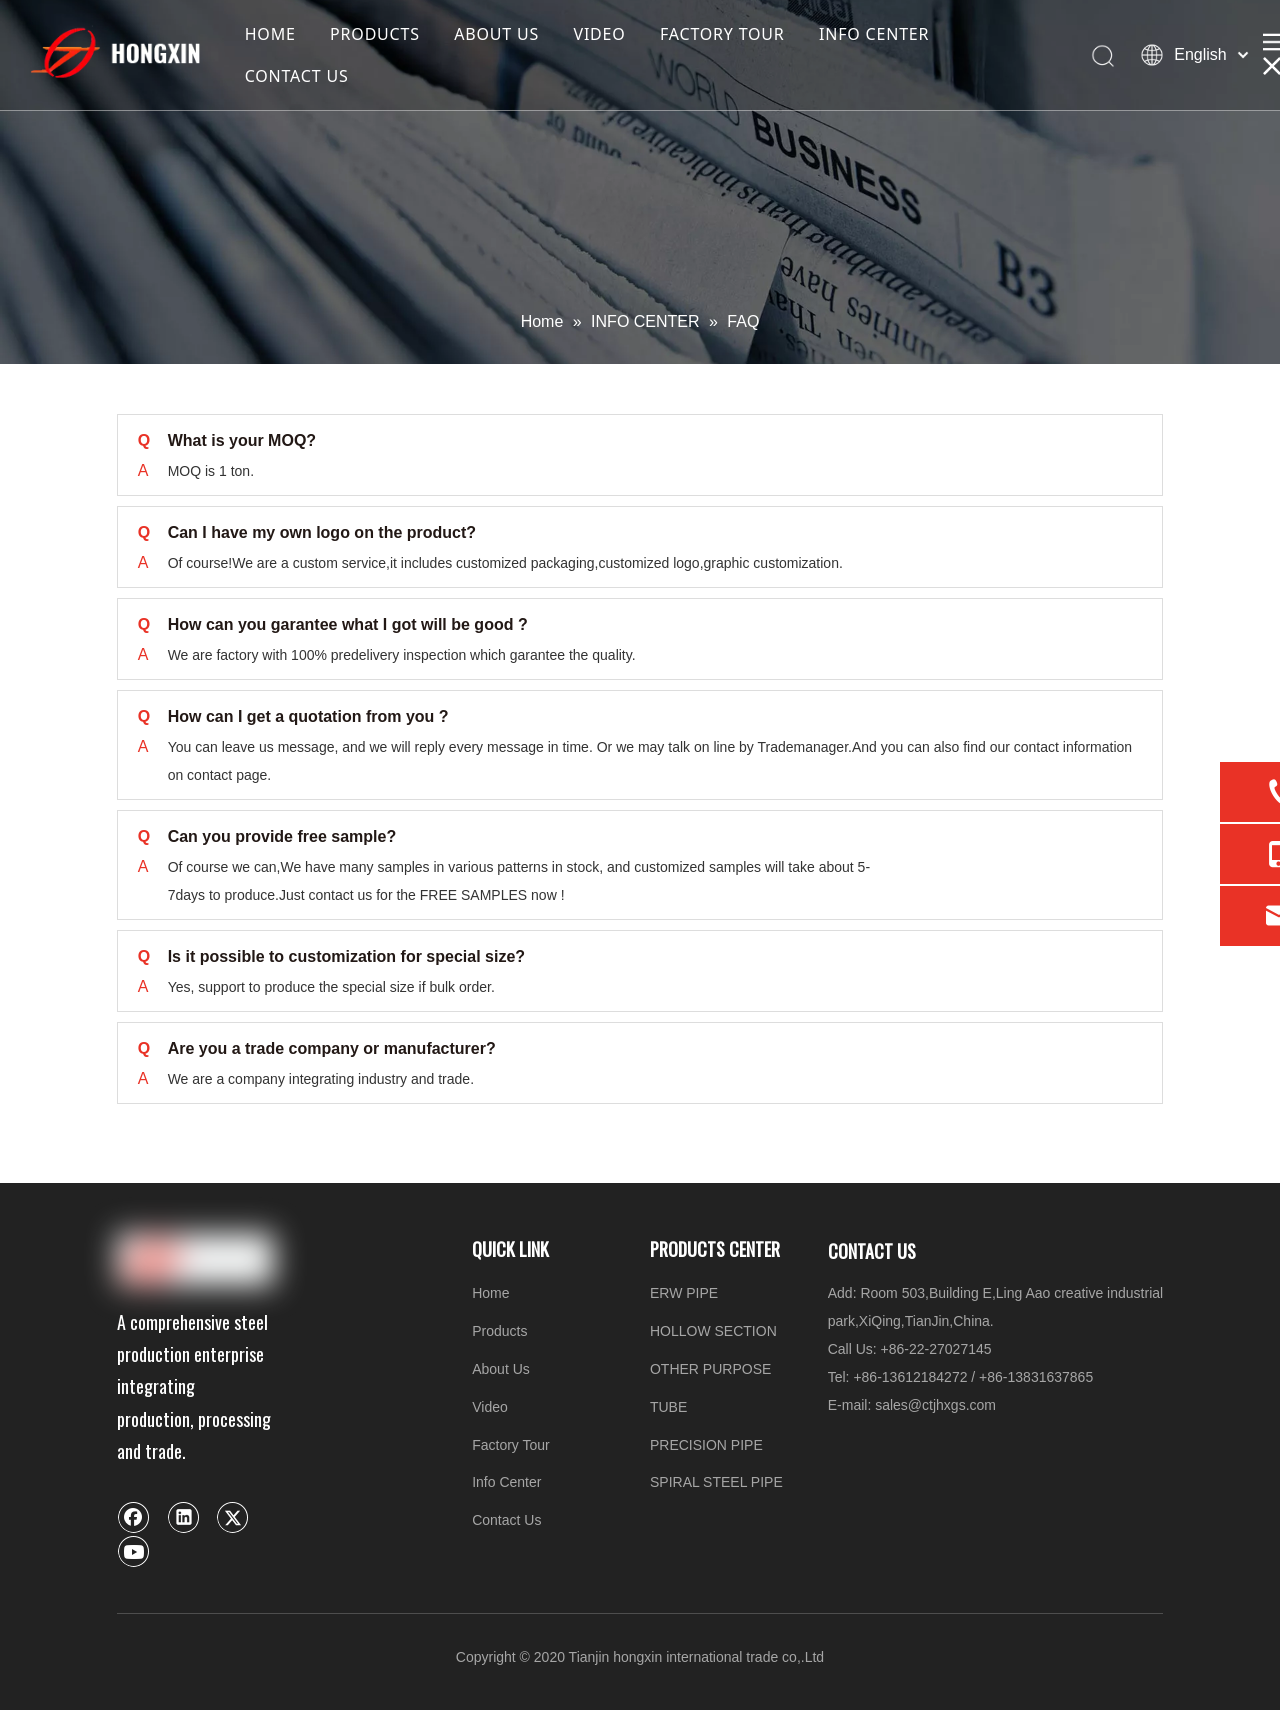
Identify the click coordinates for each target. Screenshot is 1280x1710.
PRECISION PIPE (706, 1445)
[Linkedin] (184, 1517)
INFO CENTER (874, 34)
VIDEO (599, 34)
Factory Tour (511, 1445)
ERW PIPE (684, 1293)
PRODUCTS (375, 34)
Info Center (506, 1482)
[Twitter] (233, 1517)
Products (499, 1331)
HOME (270, 34)
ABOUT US (496, 34)
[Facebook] (134, 1517)
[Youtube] (134, 1551)
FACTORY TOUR (722, 34)
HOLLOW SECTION (713, 1331)
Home (490, 1293)
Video (490, 1407)
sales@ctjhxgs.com (935, 1405)
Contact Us (506, 1520)
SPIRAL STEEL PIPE (716, 1482)
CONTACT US (297, 76)
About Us (501, 1369)
